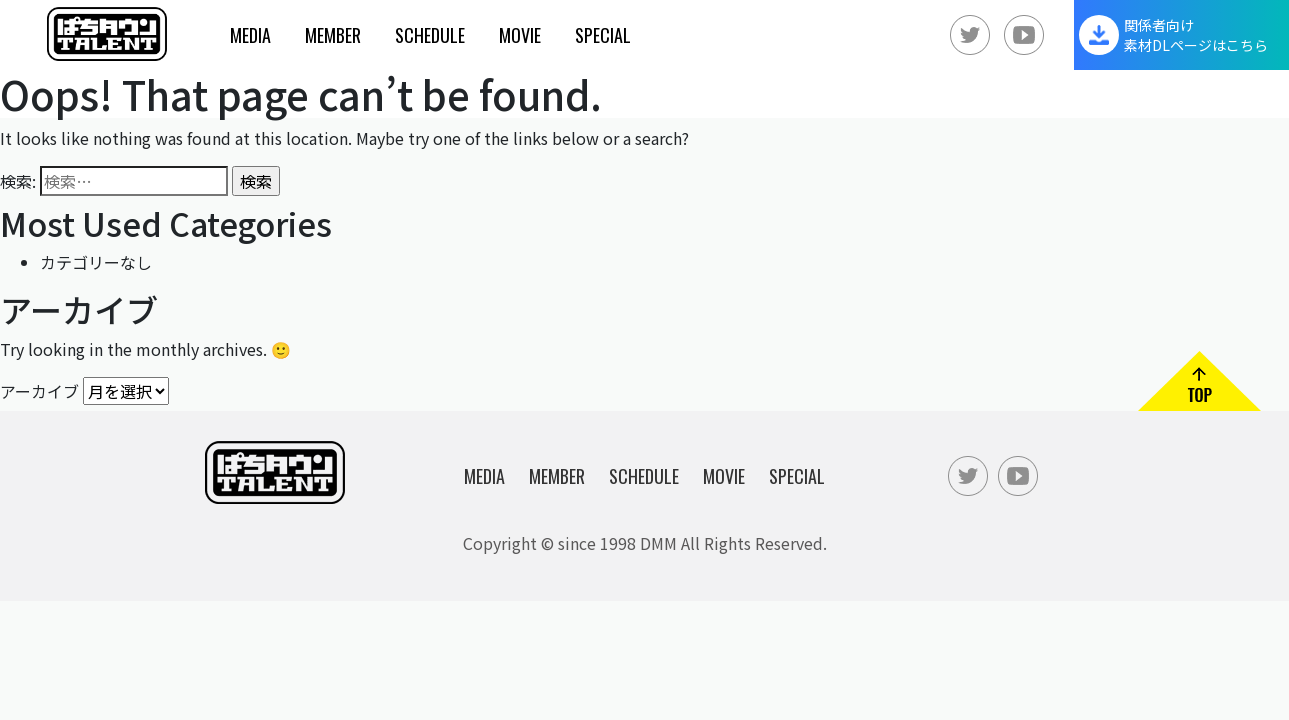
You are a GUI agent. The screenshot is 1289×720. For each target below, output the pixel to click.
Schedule (430, 35)
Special (603, 35)
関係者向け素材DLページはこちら (1196, 35)
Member (333, 35)
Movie (520, 35)
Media (250, 35)
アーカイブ (39, 390)
